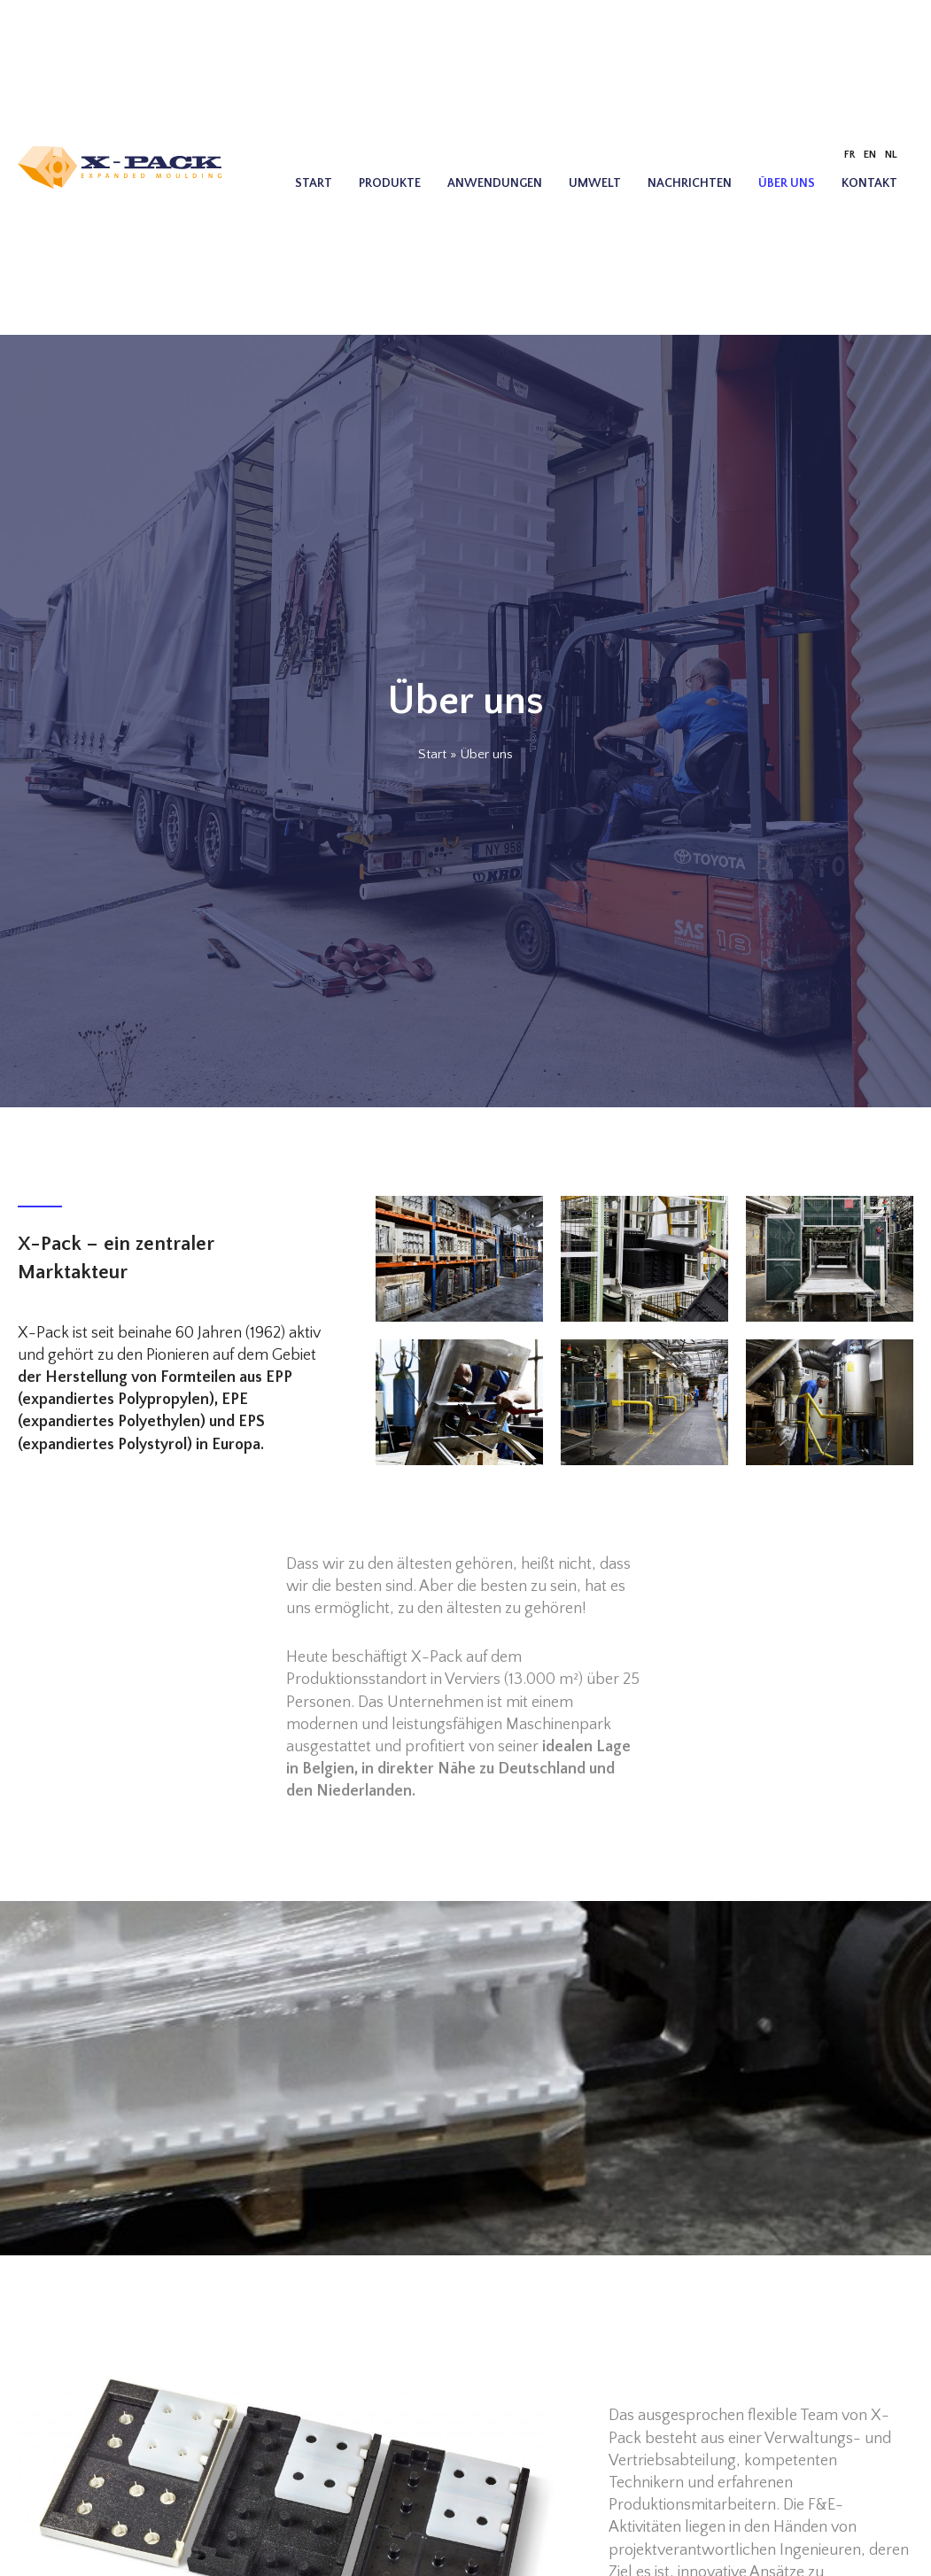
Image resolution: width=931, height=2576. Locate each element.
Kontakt (869, 183)
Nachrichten (690, 183)
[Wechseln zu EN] (870, 155)
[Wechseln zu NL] (891, 155)
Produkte (390, 183)
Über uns (786, 183)
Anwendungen (494, 183)
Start (313, 183)
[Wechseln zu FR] (849, 155)
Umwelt (595, 183)
